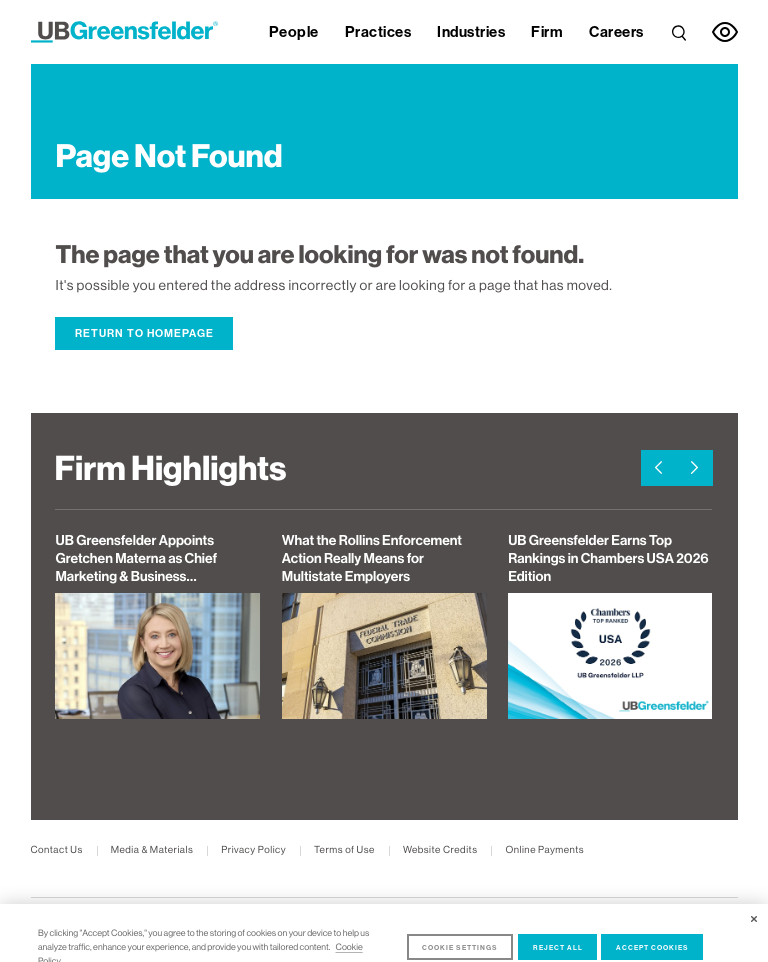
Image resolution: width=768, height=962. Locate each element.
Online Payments (544, 850)
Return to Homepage (144, 333)
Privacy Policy (253, 850)
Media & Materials (152, 850)
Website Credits (440, 850)
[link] (679, 32)
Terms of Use (344, 850)
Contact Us (57, 850)
